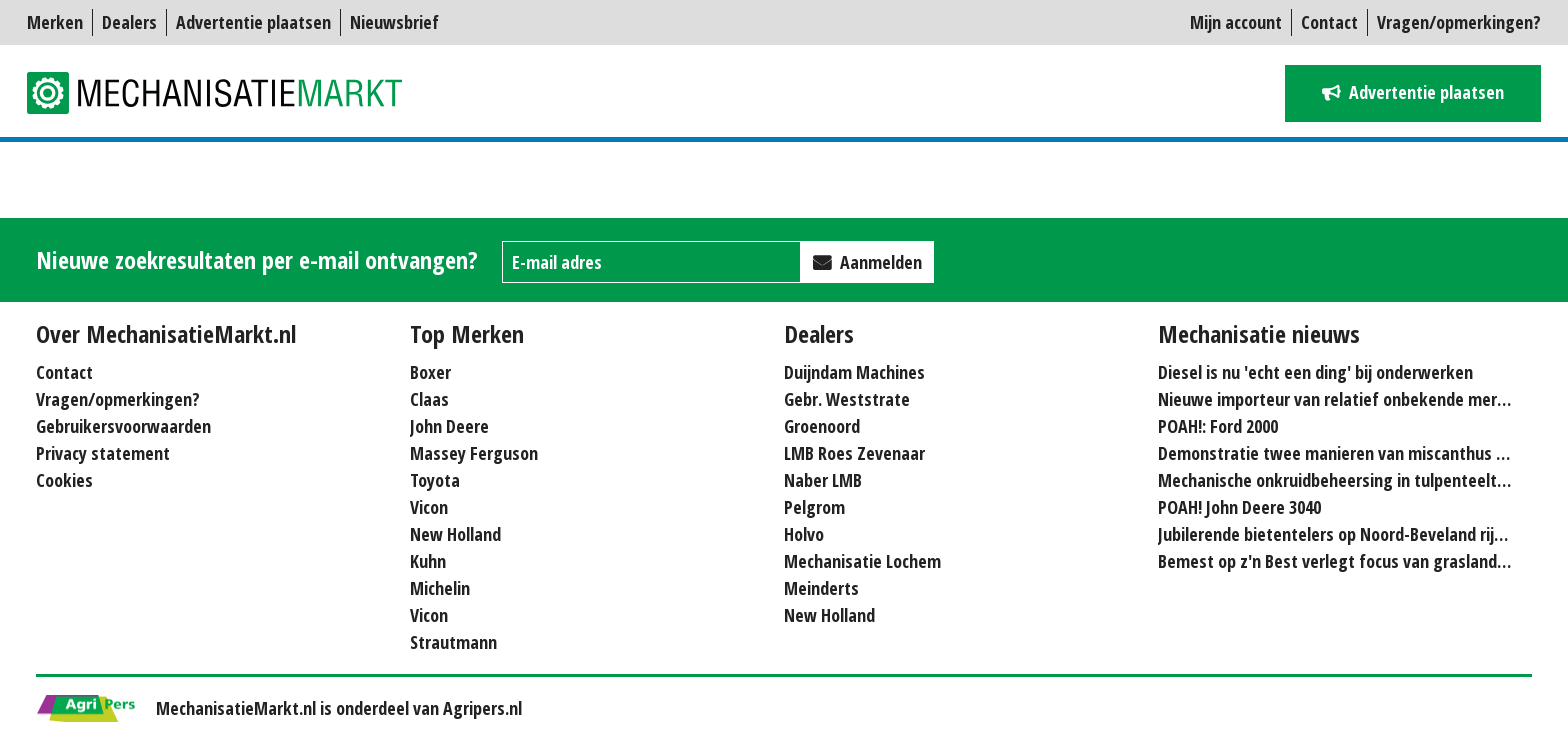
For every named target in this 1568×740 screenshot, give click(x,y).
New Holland (455, 534)
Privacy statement (103, 453)
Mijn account (1236, 22)
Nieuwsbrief (394, 22)
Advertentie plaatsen (253, 22)
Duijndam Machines (854, 372)
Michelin (440, 588)
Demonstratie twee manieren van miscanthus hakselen (1360, 453)
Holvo (804, 534)
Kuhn (428, 561)
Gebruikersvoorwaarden (123, 426)
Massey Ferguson (474, 453)
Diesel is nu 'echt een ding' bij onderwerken (1315, 372)
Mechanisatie (227, 93)
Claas (429, 399)
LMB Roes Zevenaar (854, 453)
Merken (55, 22)
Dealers (129, 22)
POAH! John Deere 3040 (1239, 507)
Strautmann (453, 642)
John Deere (449, 426)
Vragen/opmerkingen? (1459, 22)
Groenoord (822, 426)
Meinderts (821, 588)
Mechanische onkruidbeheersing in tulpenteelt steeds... (1360, 480)
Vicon (429, 507)
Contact (1329, 22)
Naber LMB (823, 480)
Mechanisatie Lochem (862, 561)
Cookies (64, 480)
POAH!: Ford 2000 (1218, 426)
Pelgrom (814, 507)
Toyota (435, 480)
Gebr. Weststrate (847, 399)
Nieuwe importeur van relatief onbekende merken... (1347, 399)
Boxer (430, 372)
